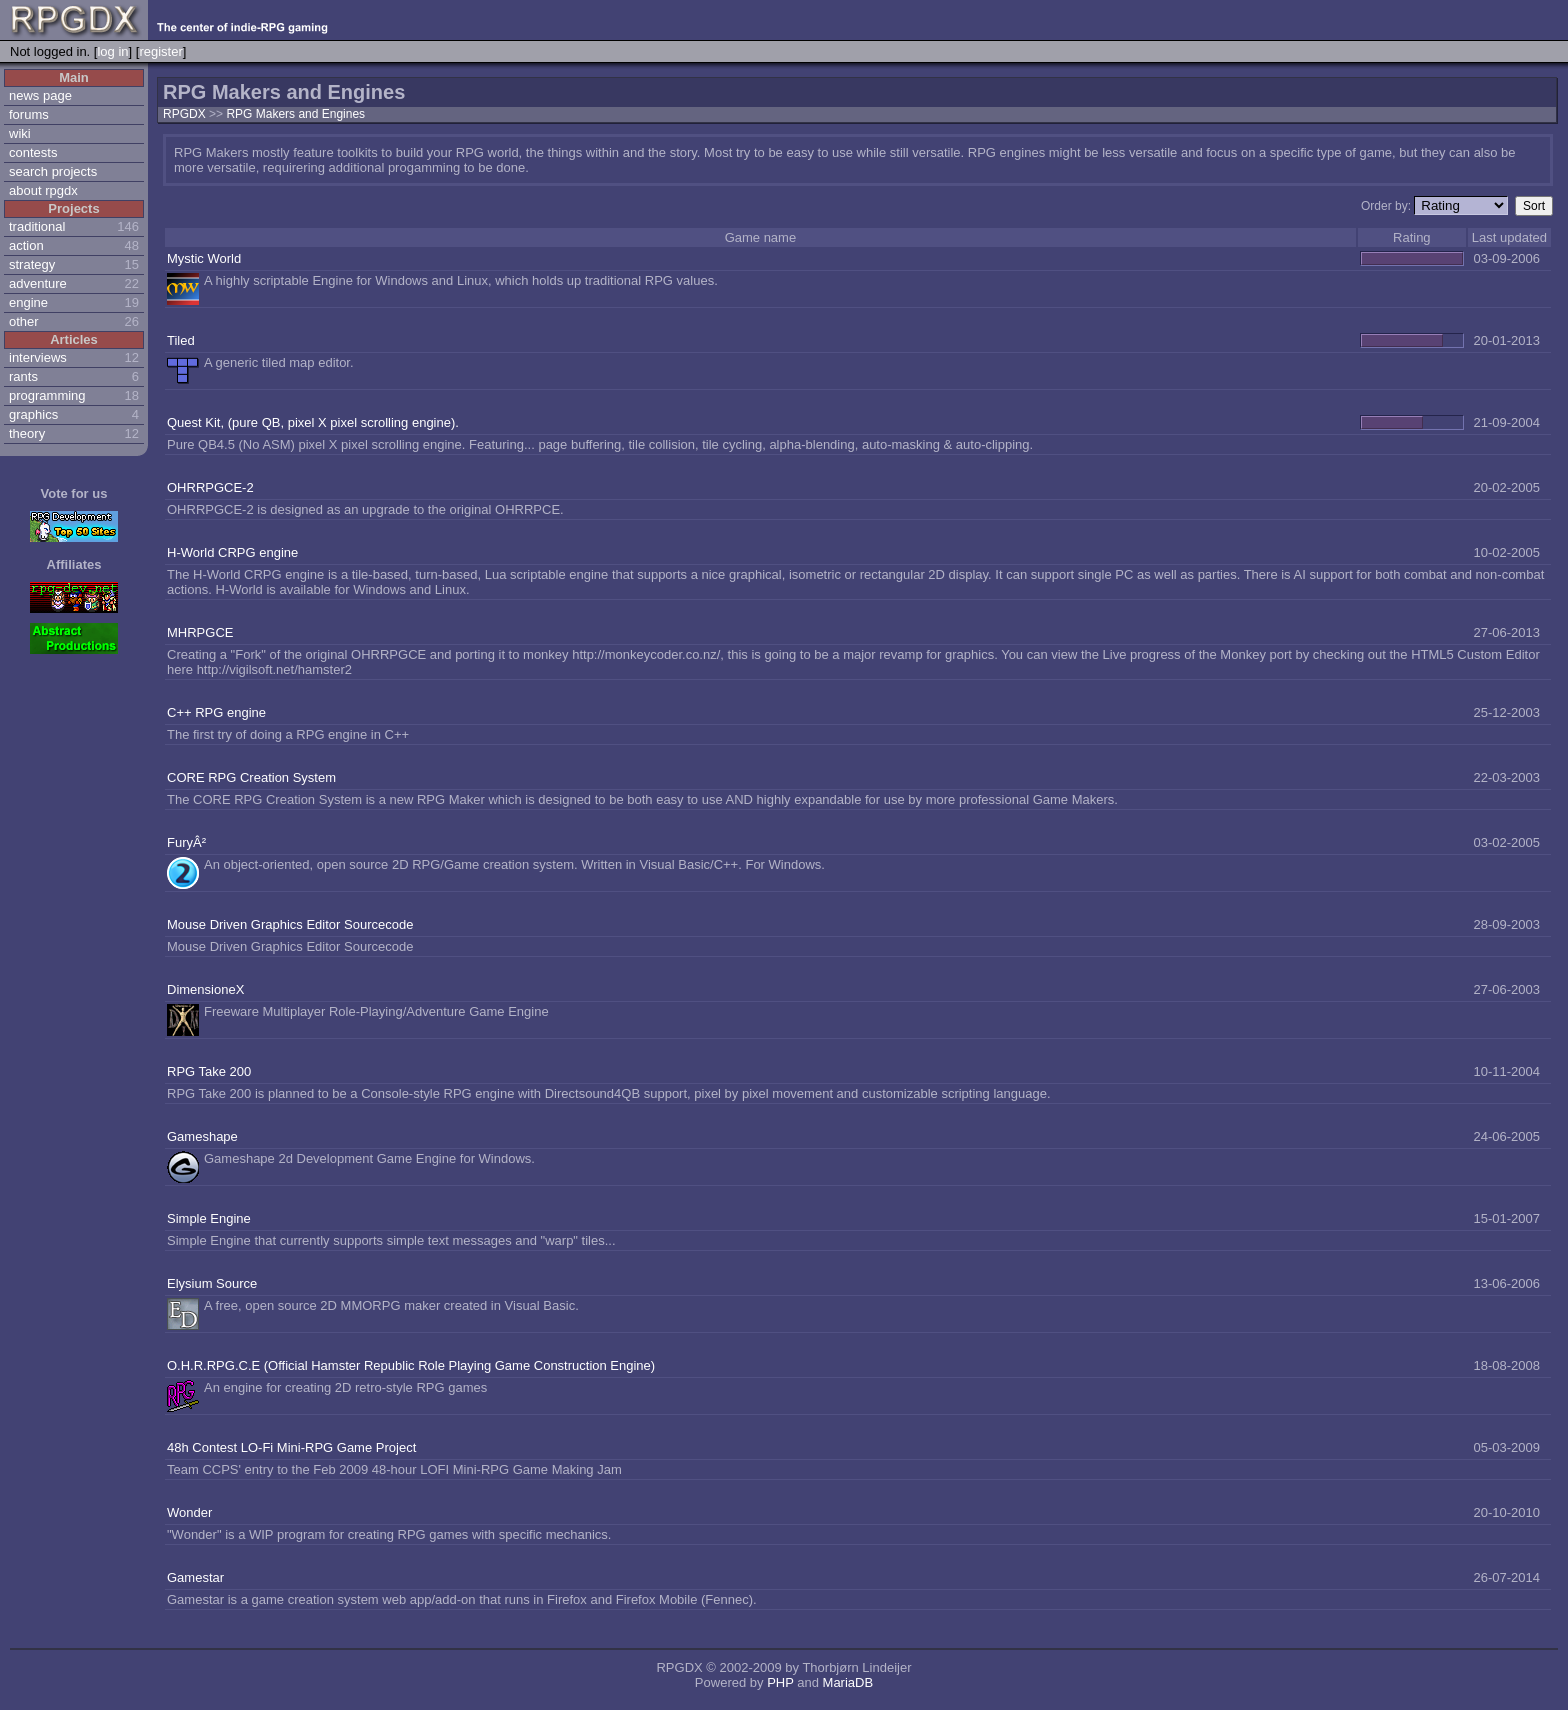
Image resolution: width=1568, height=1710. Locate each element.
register (160, 51)
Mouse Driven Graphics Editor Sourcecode (290, 924)
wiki (20, 133)
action (26, 245)
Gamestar (195, 1577)
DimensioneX (205, 989)
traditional (37, 226)
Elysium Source (212, 1283)
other (24, 321)
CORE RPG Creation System (251, 777)
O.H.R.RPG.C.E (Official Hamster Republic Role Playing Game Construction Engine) (411, 1365)
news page (40, 95)
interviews (38, 357)
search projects (53, 171)
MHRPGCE (200, 632)
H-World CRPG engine (232, 552)
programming (47, 395)
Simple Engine (209, 1218)
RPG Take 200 (209, 1071)
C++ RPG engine (216, 712)
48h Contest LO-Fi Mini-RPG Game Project (291, 1447)
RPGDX (184, 114)
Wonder (189, 1512)
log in (112, 51)
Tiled (181, 340)
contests (33, 152)
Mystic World (204, 258)
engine (28, 302)
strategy (32, 264)
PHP (780, 1682)
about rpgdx (43, 190)
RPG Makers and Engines (295, 114)
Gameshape (202, 1136)
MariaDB (848, 1682)
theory (27, 433)
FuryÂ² (186, 842)
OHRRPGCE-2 (210, 487)
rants (23, 376)
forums (29, 114)
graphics (33, 414)
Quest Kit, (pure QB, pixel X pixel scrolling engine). (313, 422)
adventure (38, 283)
